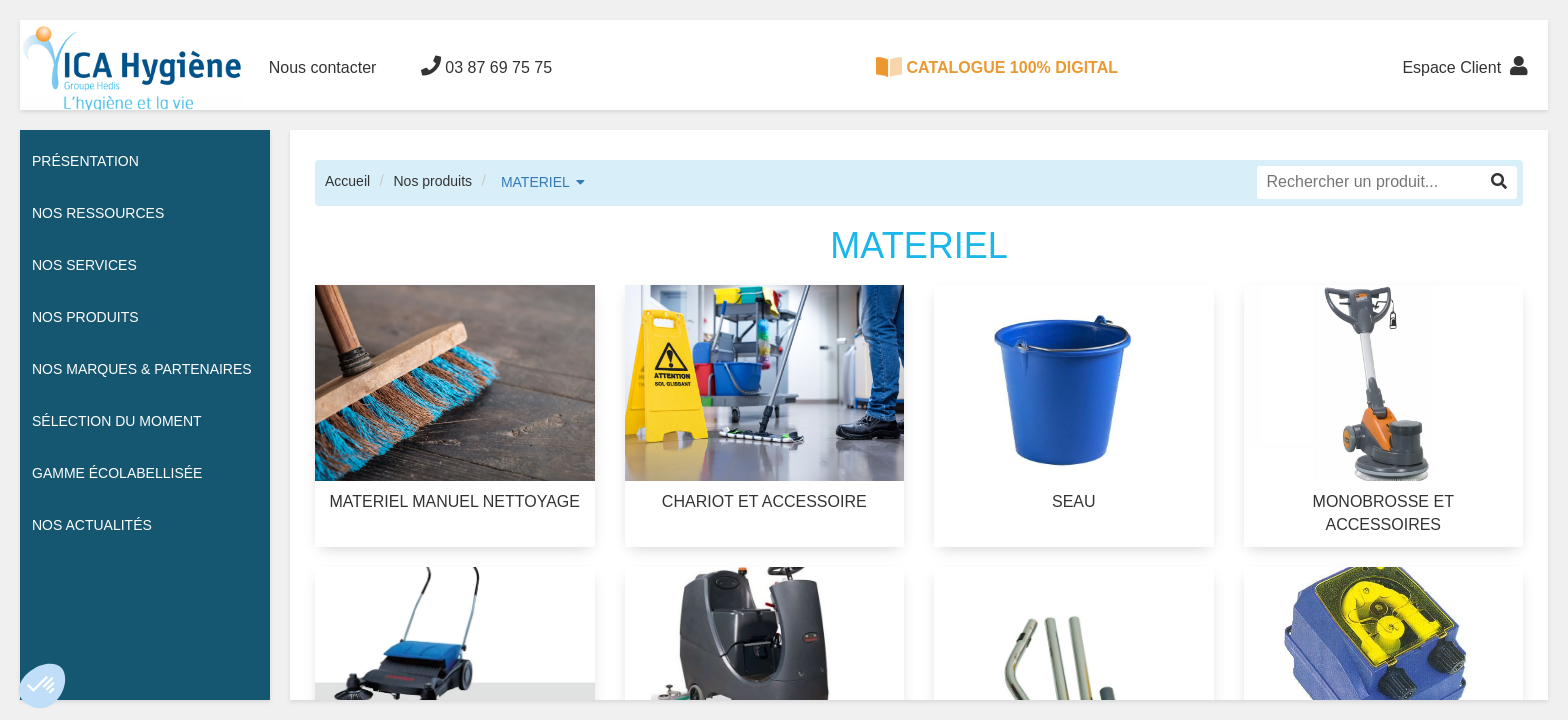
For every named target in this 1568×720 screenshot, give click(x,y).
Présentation (85, 161)
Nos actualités (92, 525)
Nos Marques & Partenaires (142, 369)
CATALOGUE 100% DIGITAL (997, 67)
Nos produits (432, 181)
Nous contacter (323, 67)
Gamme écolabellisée (117, 473)
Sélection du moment (117, 421)
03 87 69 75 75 (486, 66)
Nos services (84, 265)
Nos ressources (98, 213)
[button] (42, 686)
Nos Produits (85, 317)
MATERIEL (535, 182)
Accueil (347, 181)
